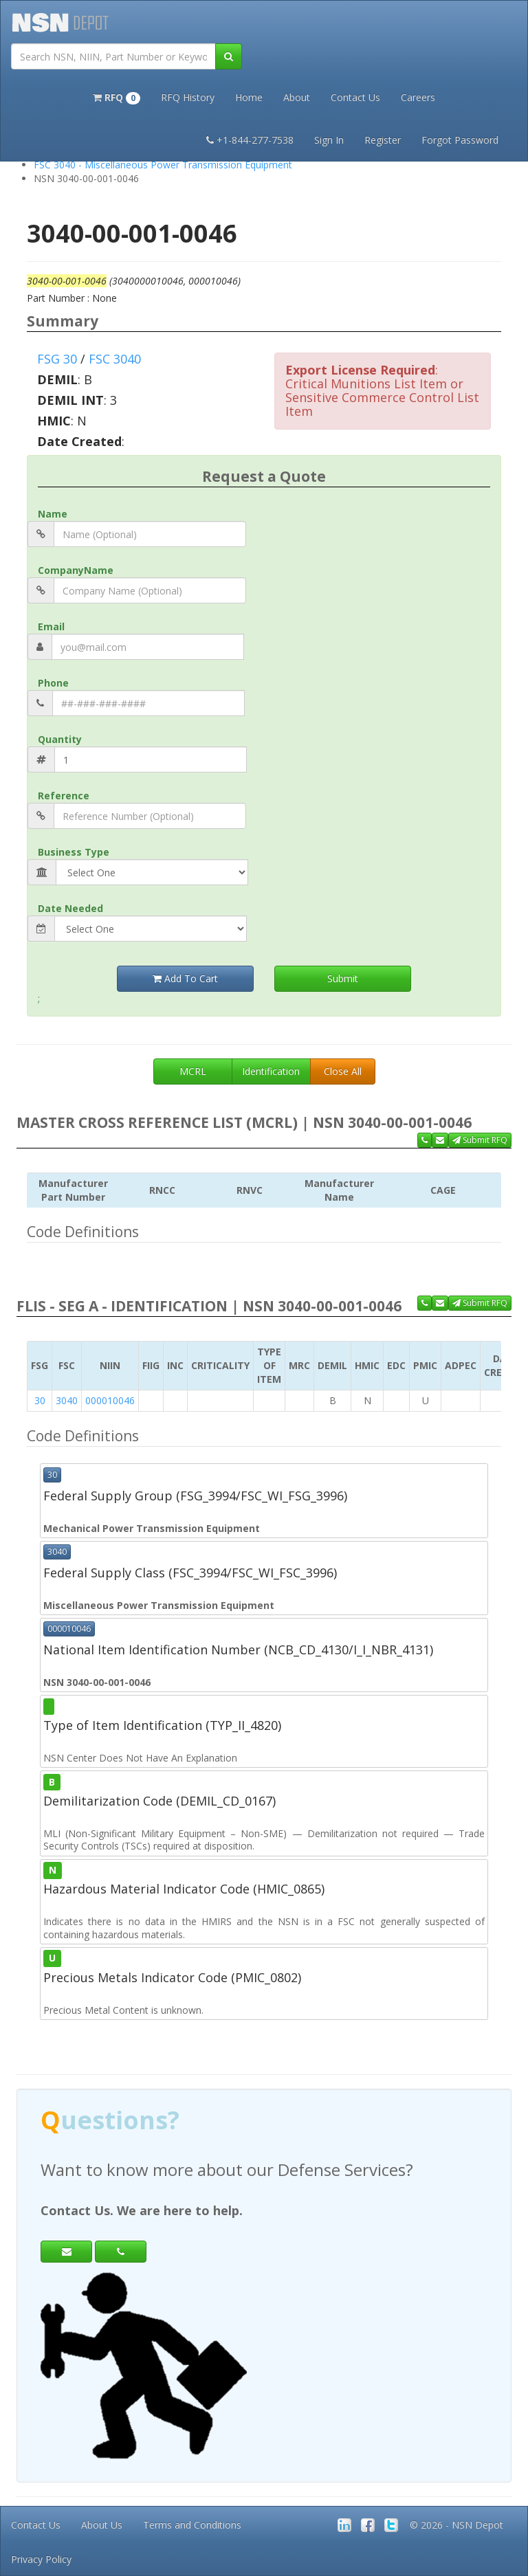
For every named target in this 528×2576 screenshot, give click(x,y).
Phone (53, 682)
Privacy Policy (41, 2559)
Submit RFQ (479, 1140)
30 (39, 1400)
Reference (63, 795)
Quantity (60, 739)
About (296, 97)
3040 (67, 1400)
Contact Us (355, 97)
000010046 (110, 1400)
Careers (418, 97)
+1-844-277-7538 (250, 139)
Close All (343, 1071)
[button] (116, 96)
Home (249, 97)
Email (51, 626)
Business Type (73, 851)
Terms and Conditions (192, 2524)
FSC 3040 (115, 359)
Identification (271, 1071)
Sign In (329, 139)
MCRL (192, 1071)
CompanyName (75, 570)
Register (382, 139)
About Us (101, 2524)
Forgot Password (459, 139)
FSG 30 (57, 359)
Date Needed (70, 908)
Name (52, 513)
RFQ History (187, 97)
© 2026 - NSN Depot (456, 2524)
